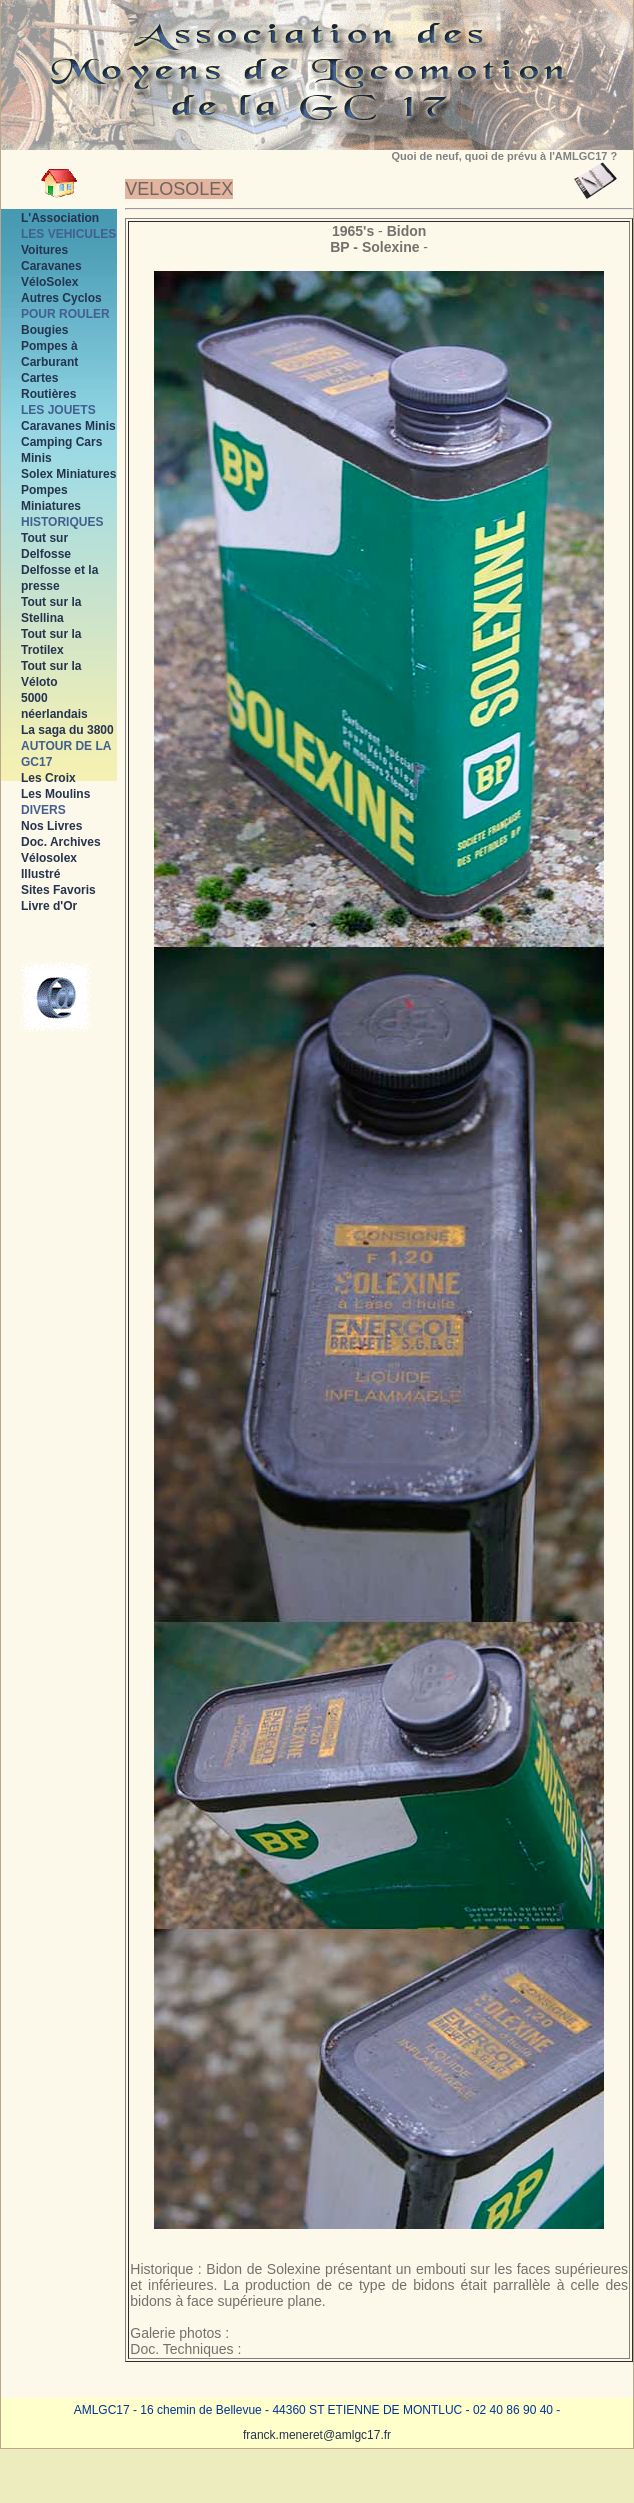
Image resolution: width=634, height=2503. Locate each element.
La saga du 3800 (67, 730)
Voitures (44, 250)
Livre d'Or (49, 906)
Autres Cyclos (61, 298)
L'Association (60, 218)
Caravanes (51, 266)
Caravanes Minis (68, 426)
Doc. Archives (61, 842)
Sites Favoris (58, 890)
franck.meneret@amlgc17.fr (317, 2435)
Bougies (44, 330)
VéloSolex (49, 282)
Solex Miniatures (68, 474)
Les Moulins (55, 794)
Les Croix (48, 778)
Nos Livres (51, 826)
